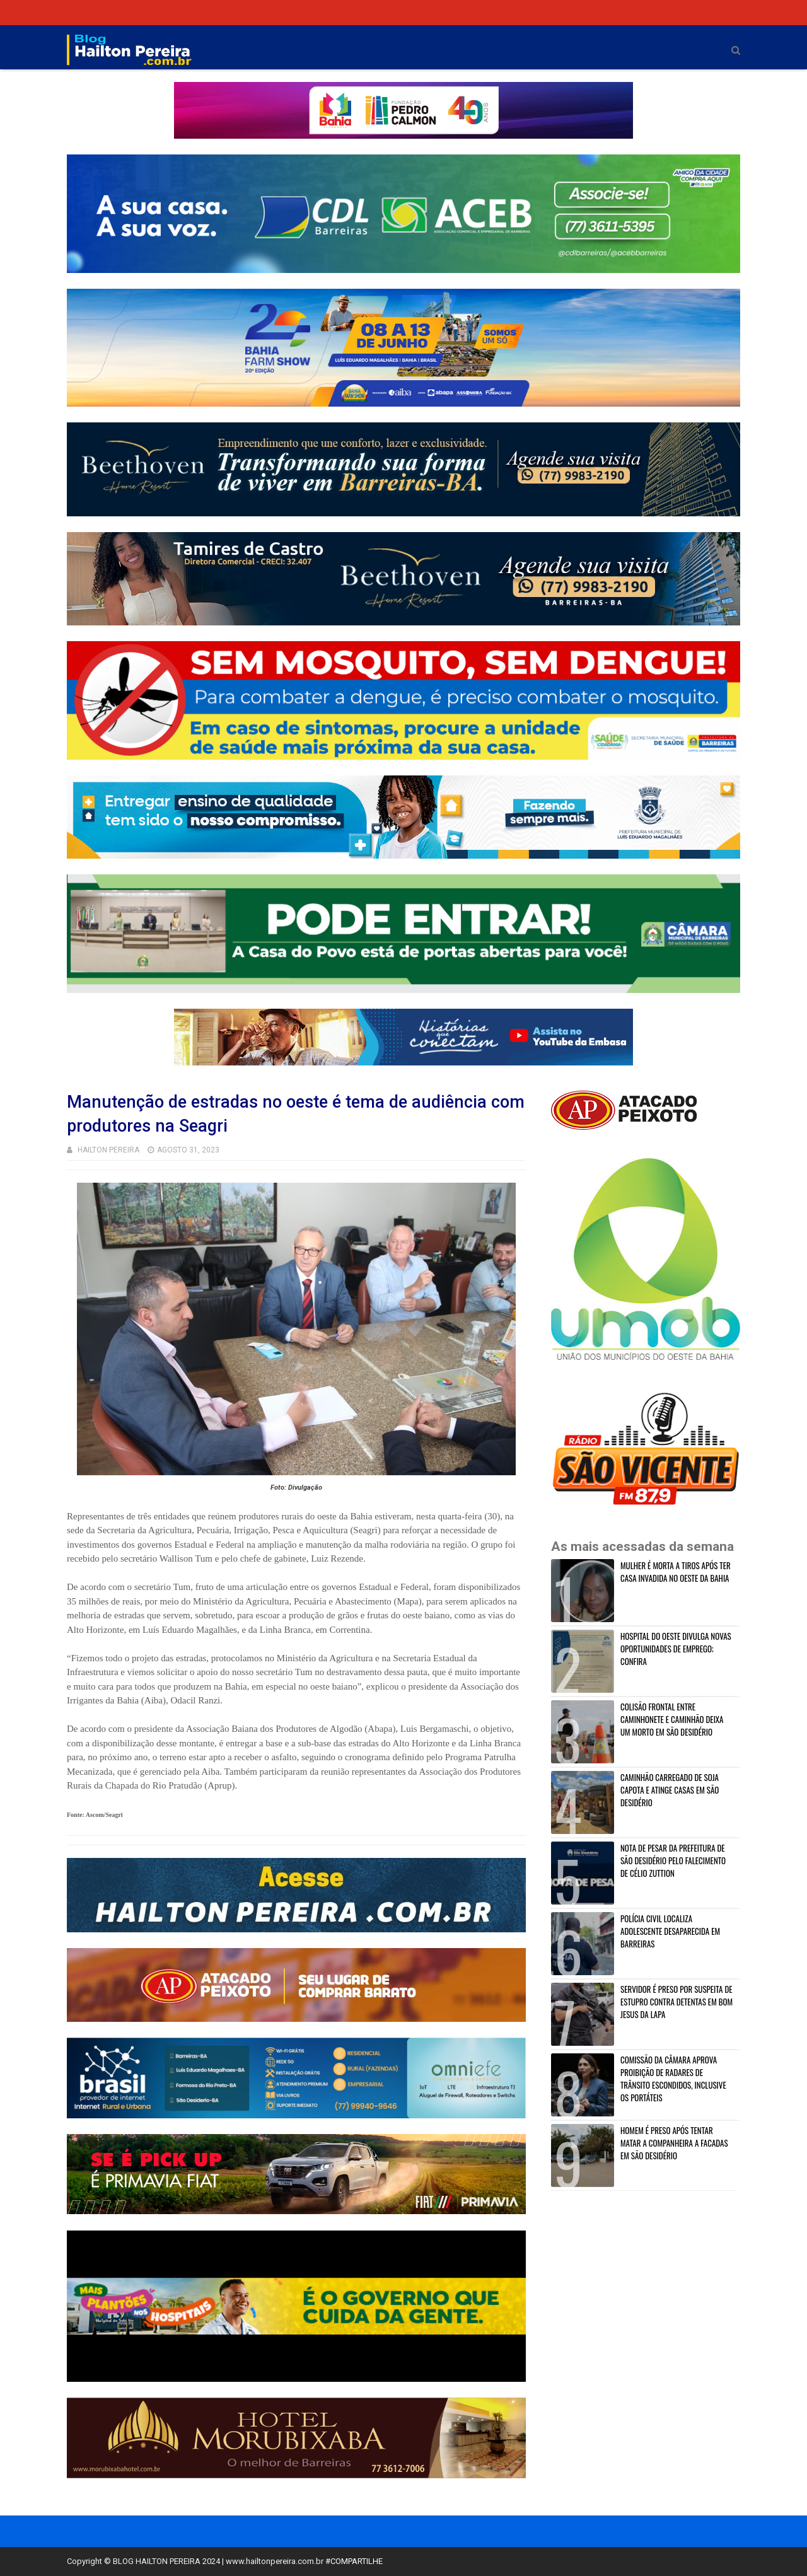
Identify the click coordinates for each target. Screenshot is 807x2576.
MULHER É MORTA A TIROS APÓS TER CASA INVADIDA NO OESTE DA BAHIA (675, 1571)
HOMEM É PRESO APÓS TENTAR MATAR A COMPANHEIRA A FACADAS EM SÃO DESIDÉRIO (674, 2143)
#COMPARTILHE (354, 2561)
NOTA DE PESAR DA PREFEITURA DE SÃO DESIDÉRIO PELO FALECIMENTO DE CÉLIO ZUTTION (673, 1860)
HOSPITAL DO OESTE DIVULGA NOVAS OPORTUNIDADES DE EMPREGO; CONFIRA (675, 1649)
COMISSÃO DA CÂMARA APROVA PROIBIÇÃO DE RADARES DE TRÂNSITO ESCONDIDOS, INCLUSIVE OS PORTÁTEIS (673, 2078)
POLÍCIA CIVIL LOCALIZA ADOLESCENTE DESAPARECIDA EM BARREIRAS (670, 1931)
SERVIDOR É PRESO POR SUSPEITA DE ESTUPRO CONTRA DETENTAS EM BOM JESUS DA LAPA (676, 2002)
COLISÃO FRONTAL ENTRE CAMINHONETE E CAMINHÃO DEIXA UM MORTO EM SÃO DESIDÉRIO (672, 1719)
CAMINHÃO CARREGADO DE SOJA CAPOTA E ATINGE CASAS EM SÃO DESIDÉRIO (669, 1790)
